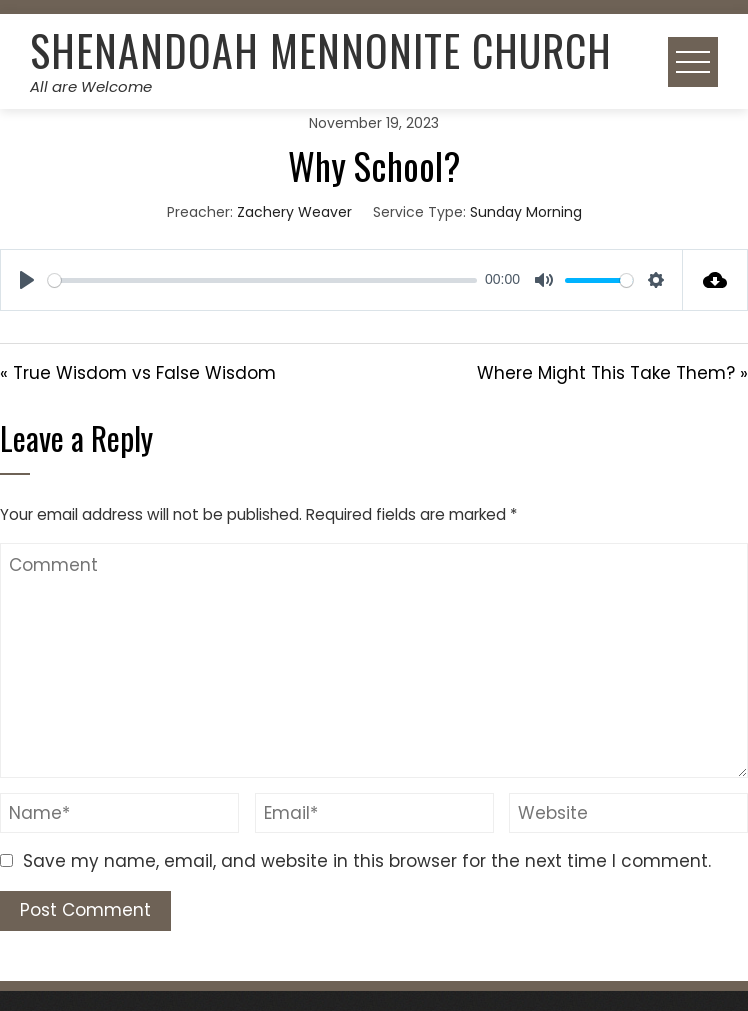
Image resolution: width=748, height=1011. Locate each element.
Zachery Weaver (294, 212)
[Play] (27, 280)
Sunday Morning (526, 212)
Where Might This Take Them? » (612, 373)
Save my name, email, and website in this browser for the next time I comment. (367, 861)
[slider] (262, 280)
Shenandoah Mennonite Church (321, 50)
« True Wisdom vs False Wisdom (138, 373)
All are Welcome (91, 86)
